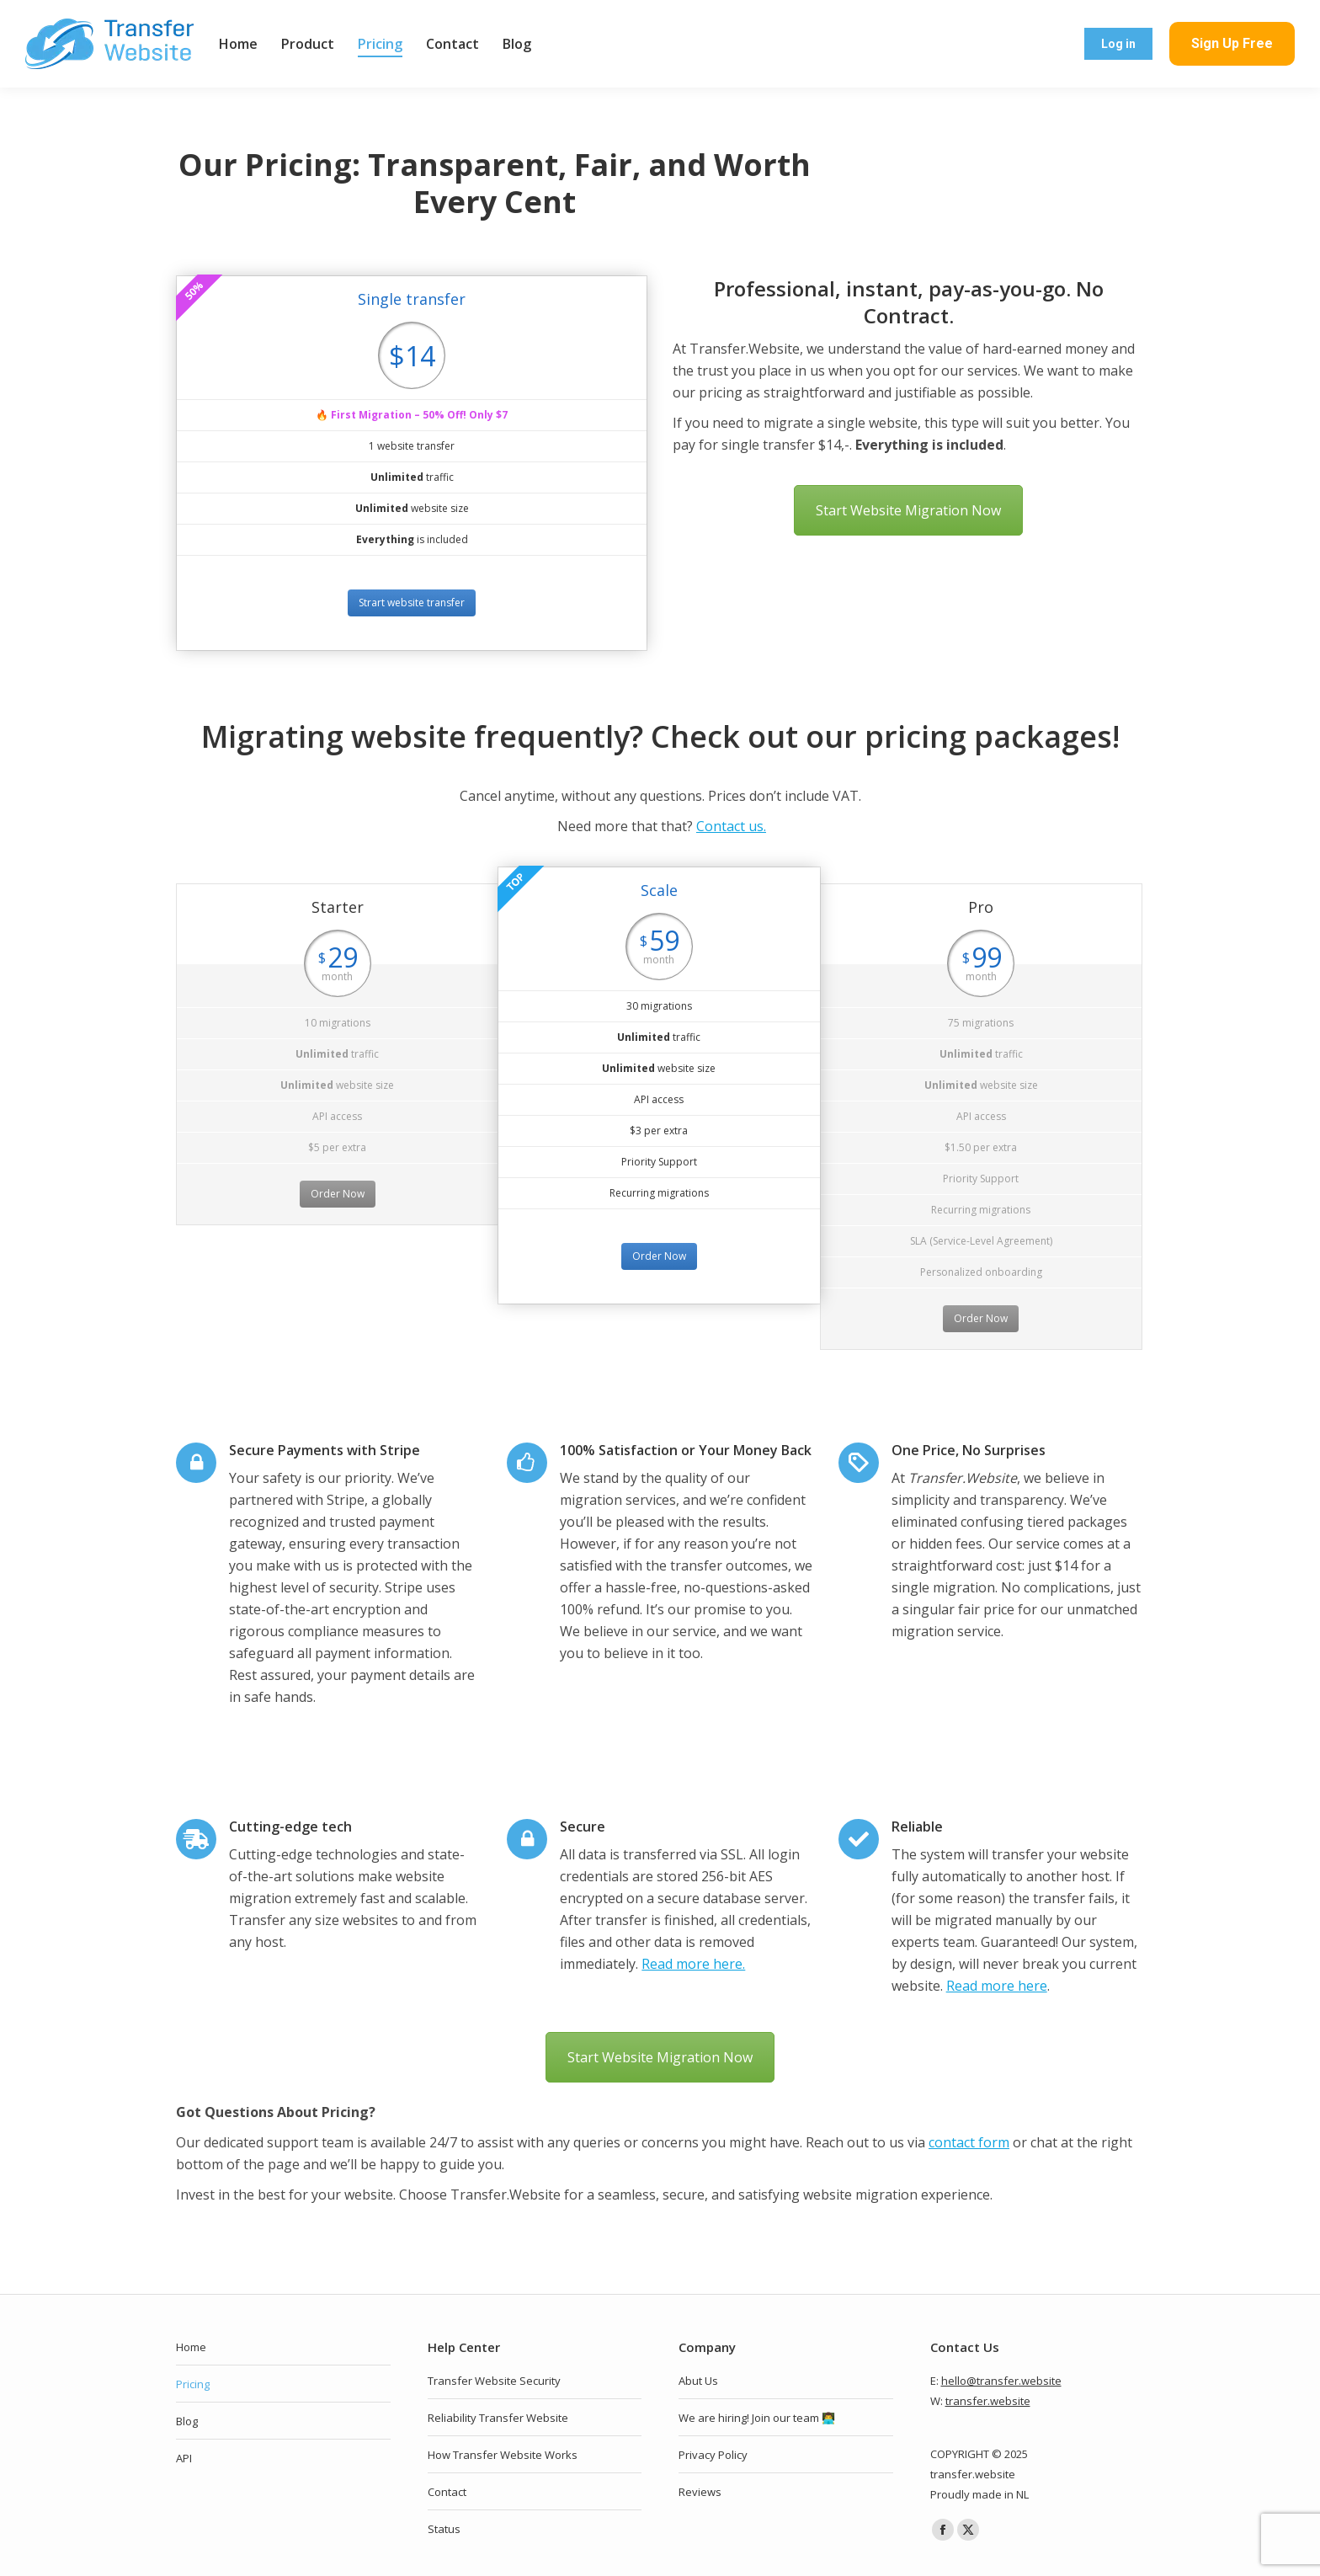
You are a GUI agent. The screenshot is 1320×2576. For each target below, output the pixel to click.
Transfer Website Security (494, 2380)
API (184, 2458)
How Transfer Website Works (503, 2454)
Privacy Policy (713, 2454)
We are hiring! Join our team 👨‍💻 (757, 2417)
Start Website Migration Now (908, 510)
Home (191, 2347)
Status (444, 2528)
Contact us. (731, 826)
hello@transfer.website (1001, 2380)
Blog (187, 2421)
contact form (969, 2142)
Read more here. (693, 1964)
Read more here (996, 1985)
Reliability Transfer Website (498, 2417)
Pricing (193, 2384)
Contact (447, 2491)
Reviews (700, 2491)
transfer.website (987, 2400)
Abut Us (698, 2380)
